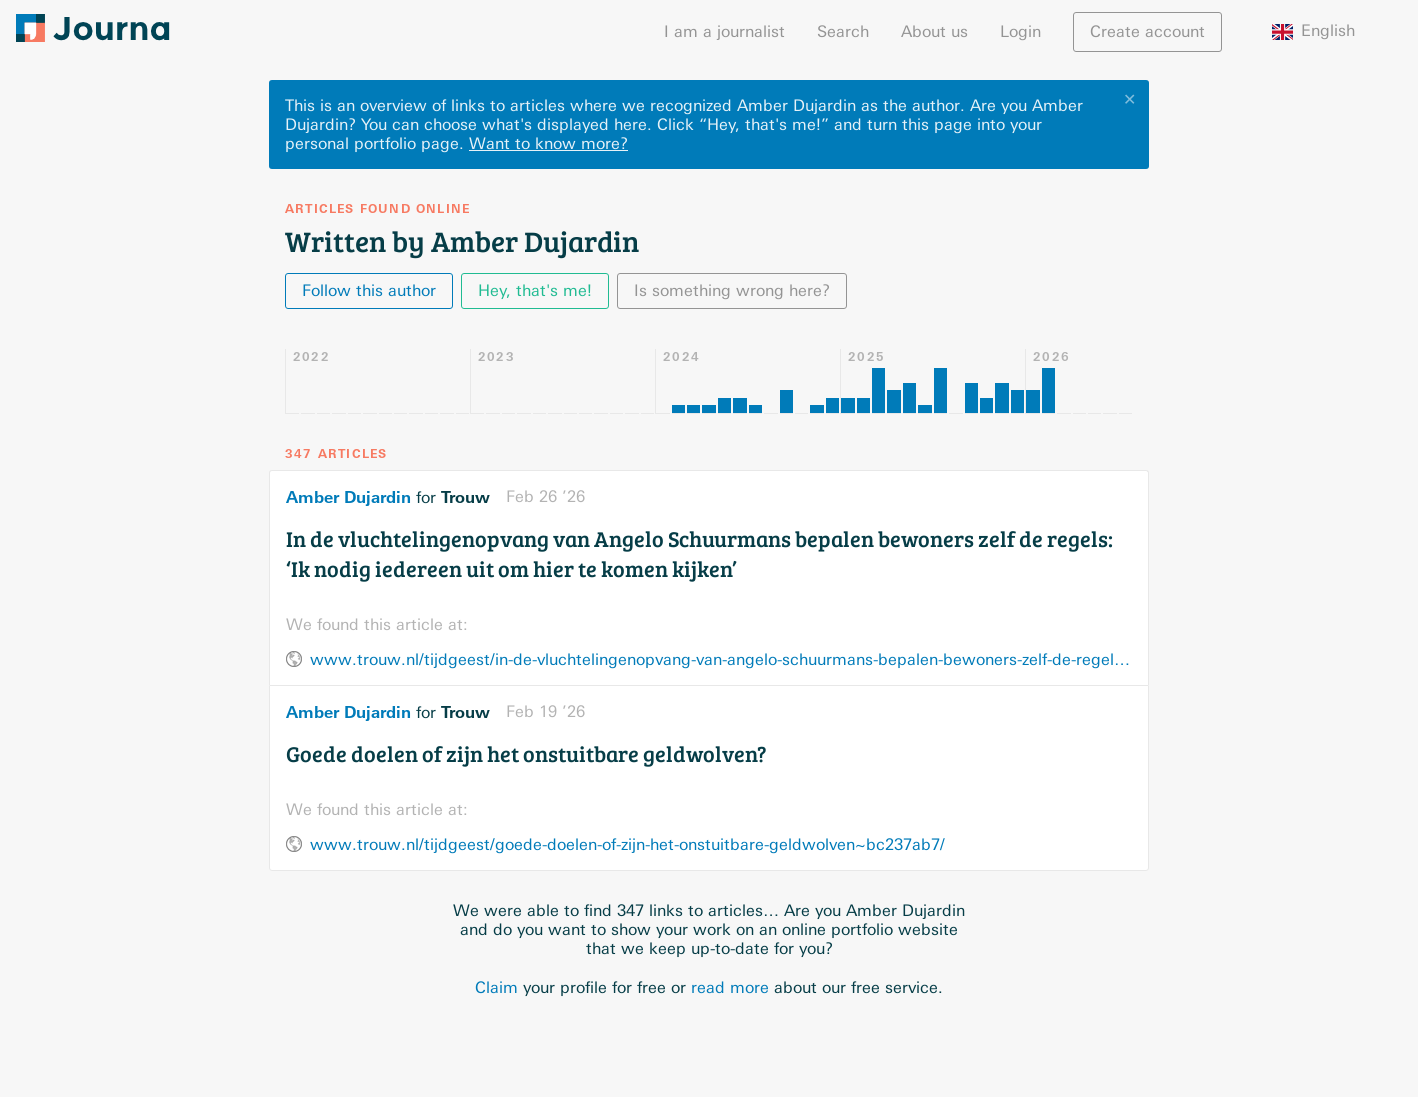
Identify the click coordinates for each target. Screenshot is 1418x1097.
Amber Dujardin (348, 497)
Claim (496, 987)
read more (730, 987)
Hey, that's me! (535, 290)
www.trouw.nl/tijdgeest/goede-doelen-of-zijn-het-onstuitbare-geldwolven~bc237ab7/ (627, 844)
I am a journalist (724, 31)
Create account (1147, 31)
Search (843, 31)
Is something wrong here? (732, 290)
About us (934, 31)
